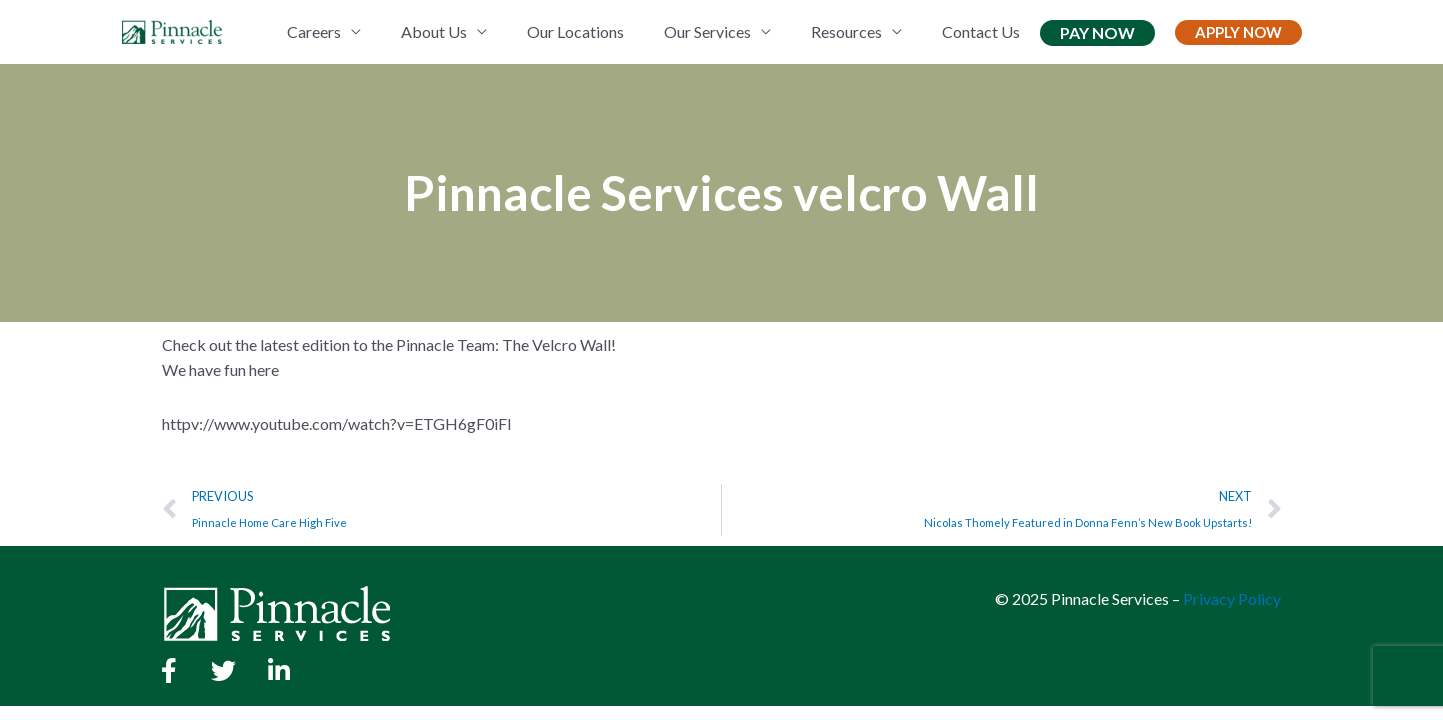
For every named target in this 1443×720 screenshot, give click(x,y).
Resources (846, 31)
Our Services (707, 31)
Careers (314, 31)
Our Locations (575, 31)
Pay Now (1097, 32)
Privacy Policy (1232, 598)
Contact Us (981, 31)
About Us (434, 31)
